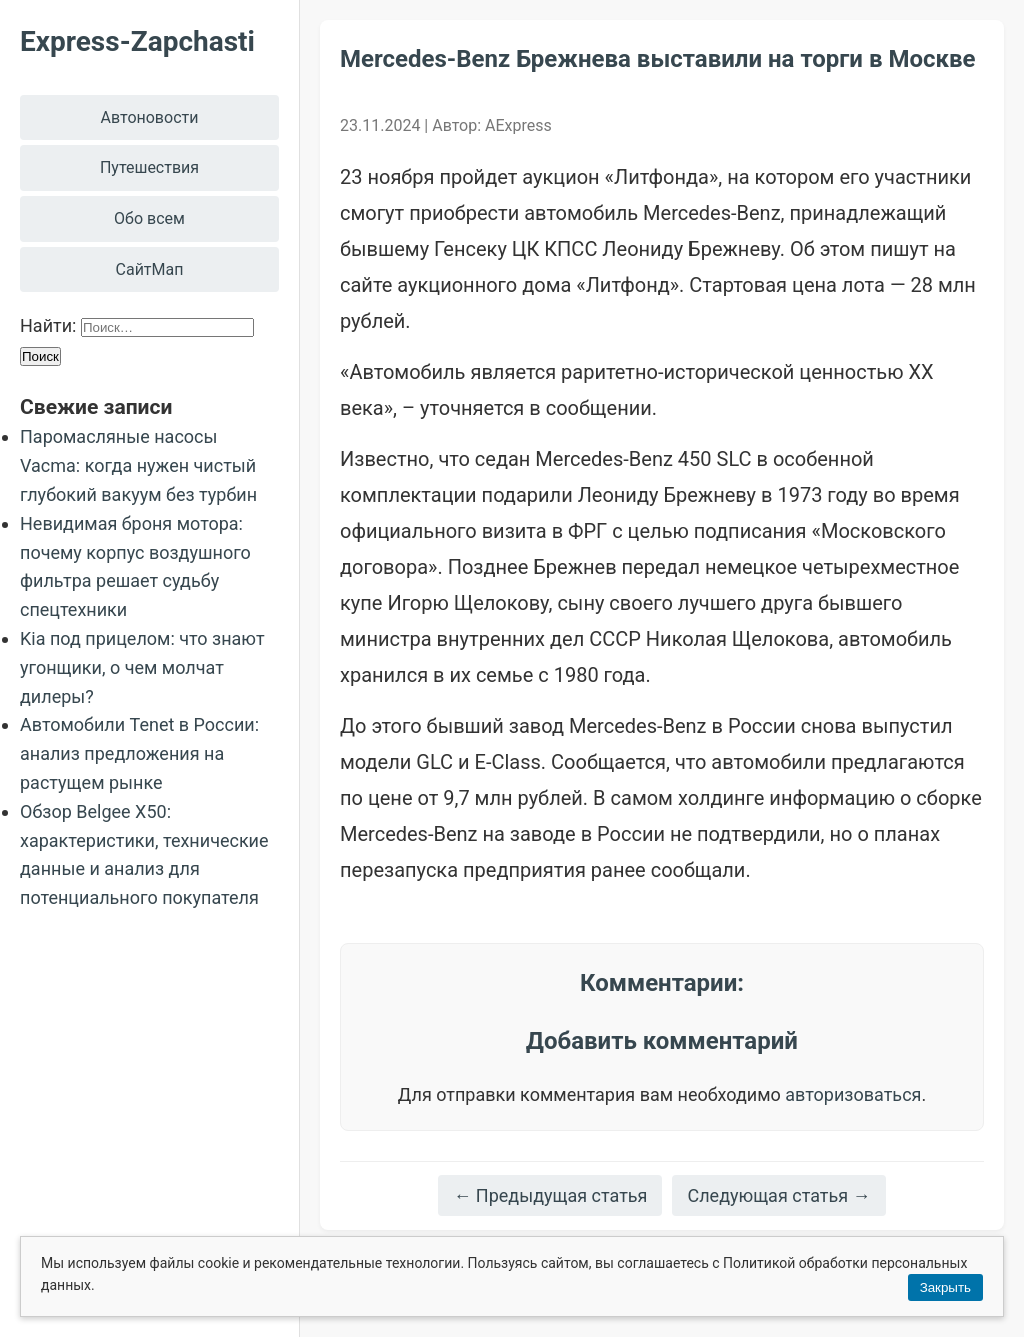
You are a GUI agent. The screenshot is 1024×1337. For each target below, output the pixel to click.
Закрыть (945, 1287)
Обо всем (149, 218)
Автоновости (150, 117)
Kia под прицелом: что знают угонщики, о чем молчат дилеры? (142, 667)
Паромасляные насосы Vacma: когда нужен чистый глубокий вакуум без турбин (138, 465)
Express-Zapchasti (137, 41)
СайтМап (150, 269)
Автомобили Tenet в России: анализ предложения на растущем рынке (139, 753)
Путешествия (149, 167)
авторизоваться (853, 1094)
